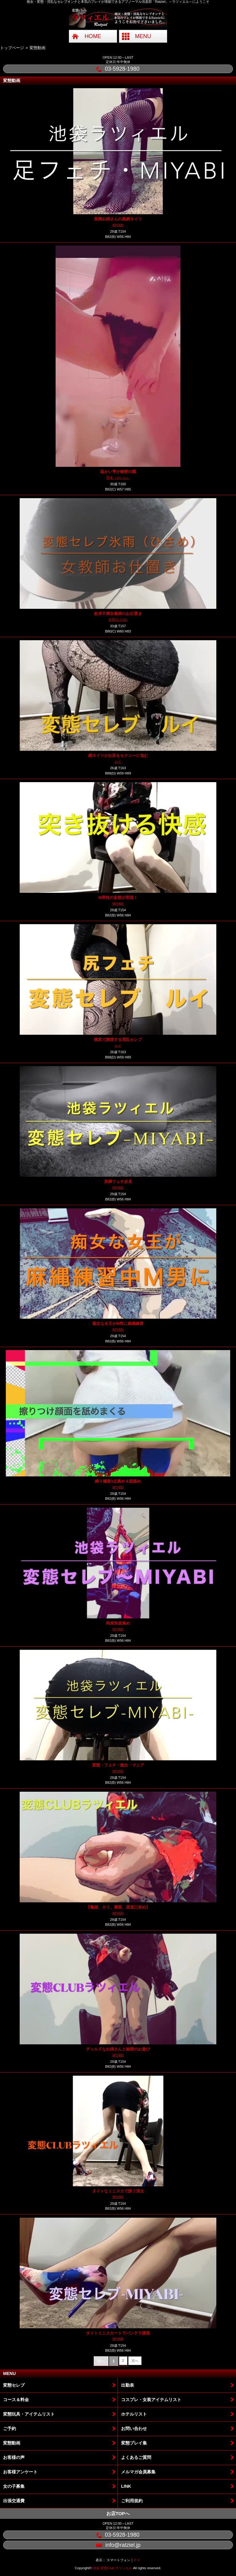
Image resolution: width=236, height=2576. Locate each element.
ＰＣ (137, 2560)
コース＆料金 (16, 2399)
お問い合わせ (134, 2428)
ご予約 (9, 2428)
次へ (135, 2360)
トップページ (12, 47)
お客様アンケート (20, 2471)
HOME (93, 36)
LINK (126, 2486)
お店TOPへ (118, 2513)
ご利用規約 (132, 2500)
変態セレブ (14, 2385)
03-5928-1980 (118, 69)
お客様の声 (14, 2457)
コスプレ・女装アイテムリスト (151, 2399)
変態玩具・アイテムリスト (29, 2414)
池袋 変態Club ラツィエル (112, 2568)
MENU (143, 36)
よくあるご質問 (136, 2457)
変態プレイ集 (134, 2442)
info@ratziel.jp (118, 2545)
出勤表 (127, 2385)
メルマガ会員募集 (138, 2471)
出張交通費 (14, 2500)
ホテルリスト (134, 2414)
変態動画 (11, 2442)
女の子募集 (14, 2486)
